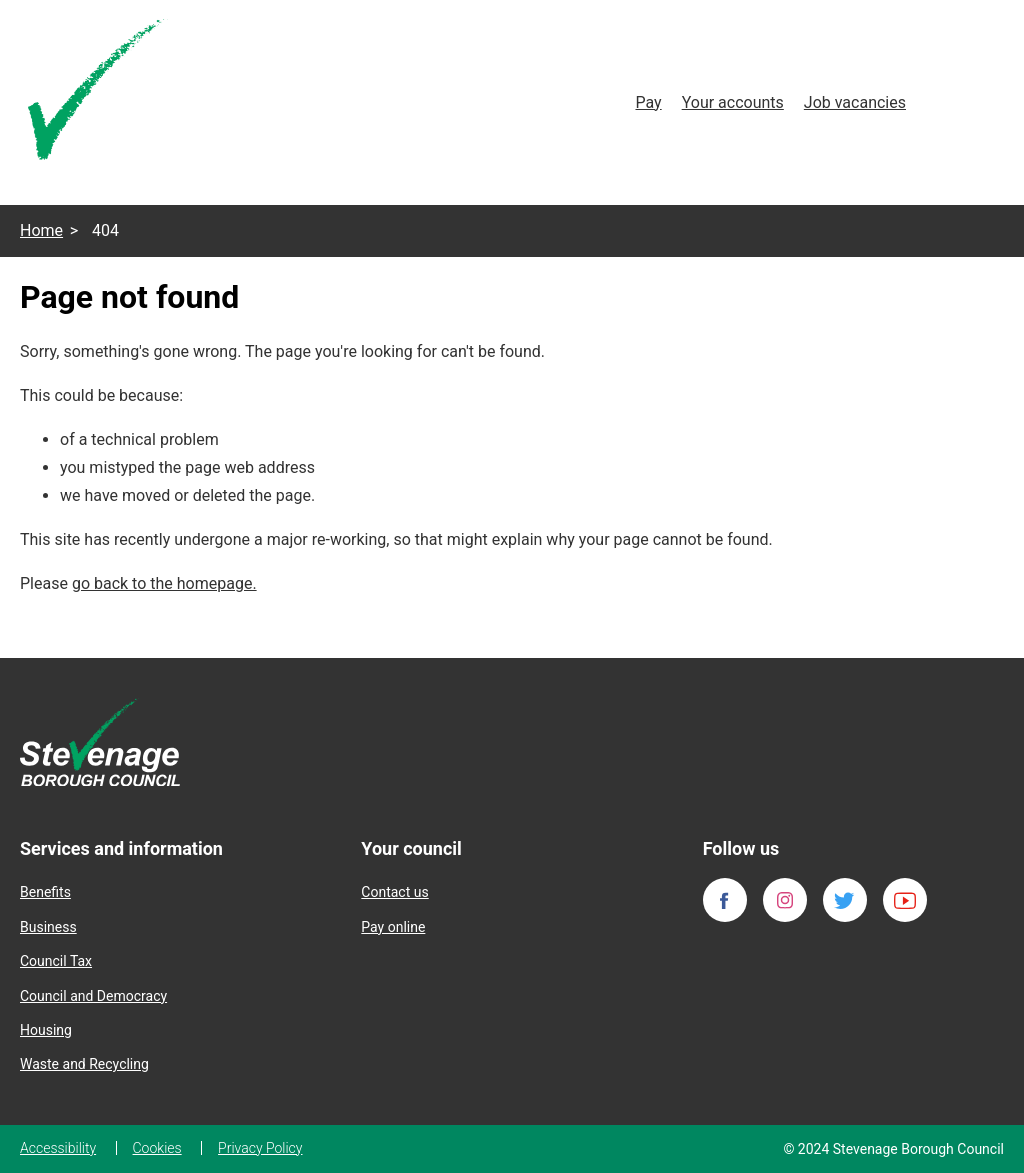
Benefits (45, 892)
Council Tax (56, 961)
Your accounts (733, 102)
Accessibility (58, 1148)
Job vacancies (855, 102)
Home (41, 230)
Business (48, 927)
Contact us (394, 892)
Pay (648, 102)
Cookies (157, 1148)
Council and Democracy (93, 996)
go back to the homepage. (164, 583)
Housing (46, 1030)
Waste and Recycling (84, 1064)
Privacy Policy (260, 1148)
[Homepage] (98, 93)
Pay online (393, 927)
